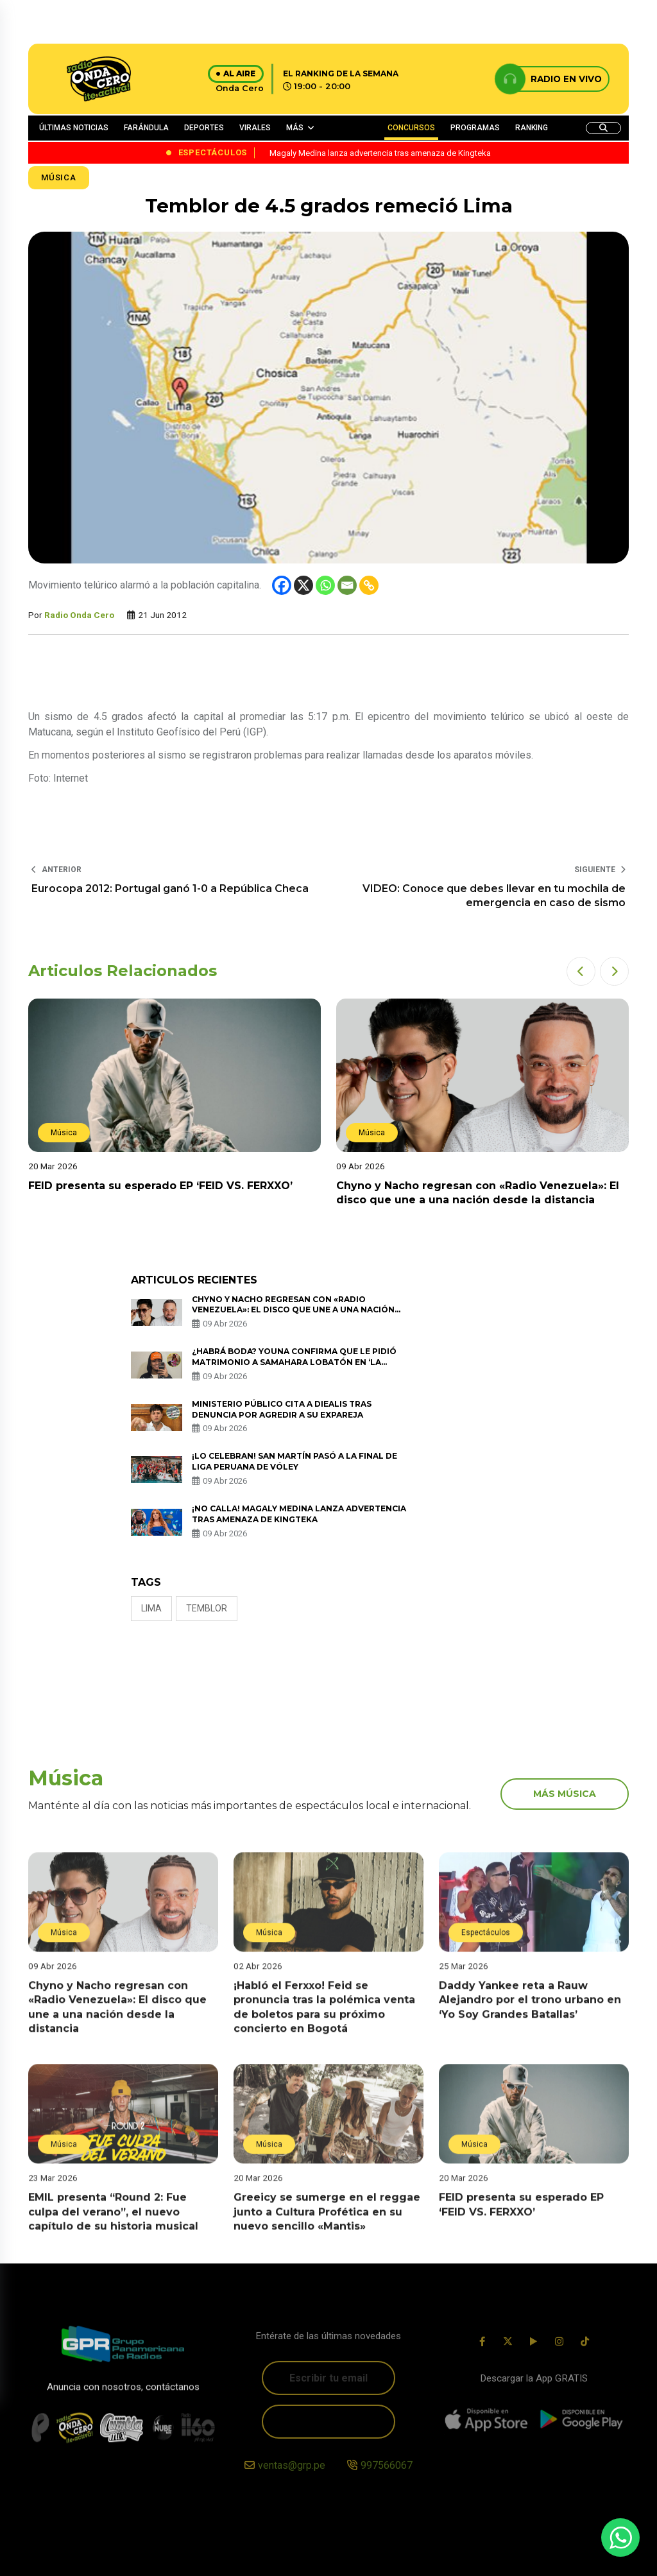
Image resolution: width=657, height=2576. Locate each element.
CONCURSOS (411, 127)
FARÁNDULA (146, 127)
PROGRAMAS (475, 127)
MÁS (294, 127)
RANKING (531, 127)
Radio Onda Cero (79, 615)
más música (564, 1793)
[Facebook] (281, 585)
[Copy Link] (369, 585)
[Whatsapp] (325, 585)
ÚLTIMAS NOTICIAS (73, 127)
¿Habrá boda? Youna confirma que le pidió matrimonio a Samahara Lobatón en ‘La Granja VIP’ (294, 1362)
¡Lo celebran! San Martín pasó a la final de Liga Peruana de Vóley (294, 1461)
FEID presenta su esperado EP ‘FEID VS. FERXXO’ (163, 1186)
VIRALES (255, 127)
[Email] (347, 585)
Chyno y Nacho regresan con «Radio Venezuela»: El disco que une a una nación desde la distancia (293, 1310)
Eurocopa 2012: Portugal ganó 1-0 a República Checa (170, 888)
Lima (151, 1608)
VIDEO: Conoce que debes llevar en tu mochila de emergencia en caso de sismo (494, 895)
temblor (206, 1608)
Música (58, 177)
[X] (303, 585)
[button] (581, 971)
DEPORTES (204, 127)
